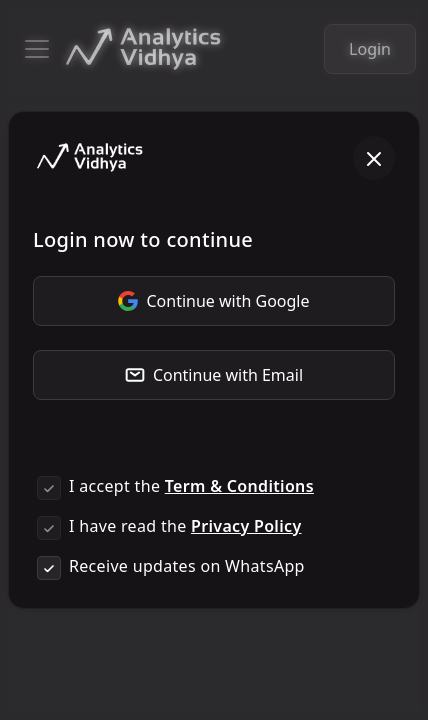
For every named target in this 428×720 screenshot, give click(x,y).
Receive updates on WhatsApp (187, 566)
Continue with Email (214, 375)
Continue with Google (213, 301)
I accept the (191, 486)
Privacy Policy (246, 526)
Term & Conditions (239, 486)
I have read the (185, 526)
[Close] (374, 158)
